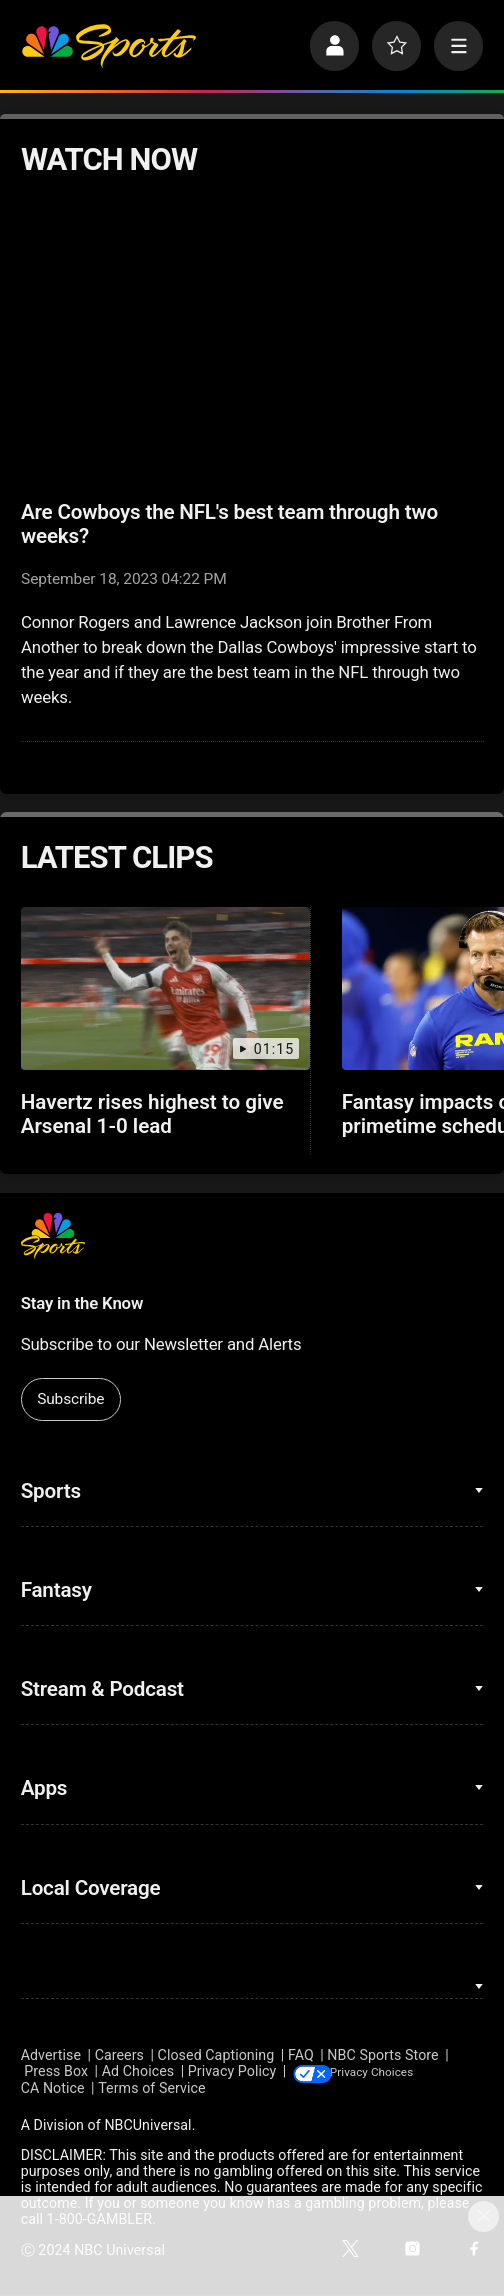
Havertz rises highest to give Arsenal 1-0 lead (152, 1114)
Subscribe (70, 1399)
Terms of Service (151, 2089)
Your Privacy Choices (403, 2072)
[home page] (109, 45)
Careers (119, 2055)
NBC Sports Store (382, 2055)
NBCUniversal (147, 2126)
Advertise (51, 2055)
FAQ (301, 2055)
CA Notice (53, 2089)
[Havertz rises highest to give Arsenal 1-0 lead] (165, 988)
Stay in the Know (82, 1303)
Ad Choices (138, 2072)
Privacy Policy (232, 2072)
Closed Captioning (216, 2055)
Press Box (56, 2072)
